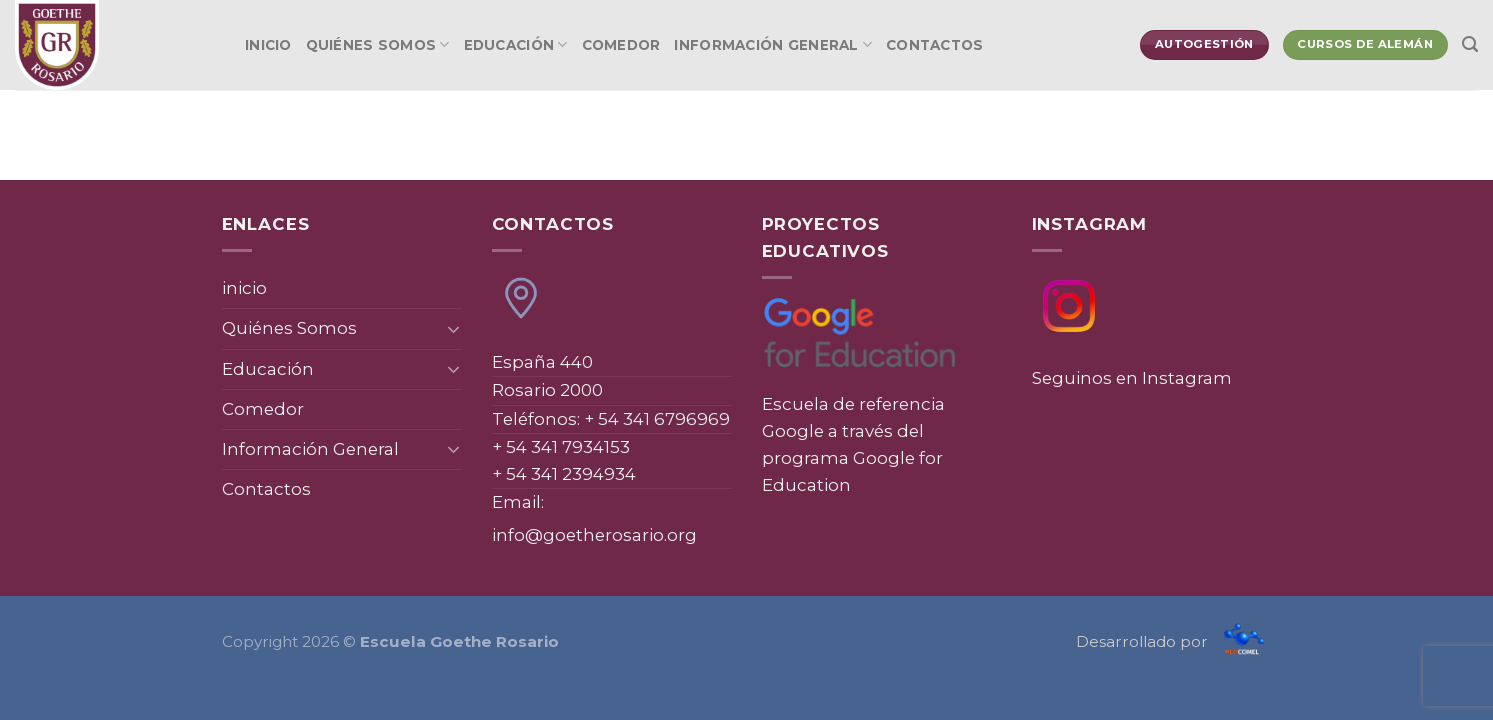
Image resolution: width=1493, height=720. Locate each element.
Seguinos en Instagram (1132, 378)
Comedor (621, 45)
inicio (268, 45)
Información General (773, 44)
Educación (516, 44)
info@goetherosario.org (594, 535)
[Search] (1470, 45)
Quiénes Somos (378, 44)
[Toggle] (453, 329)
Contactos (934, 45)
